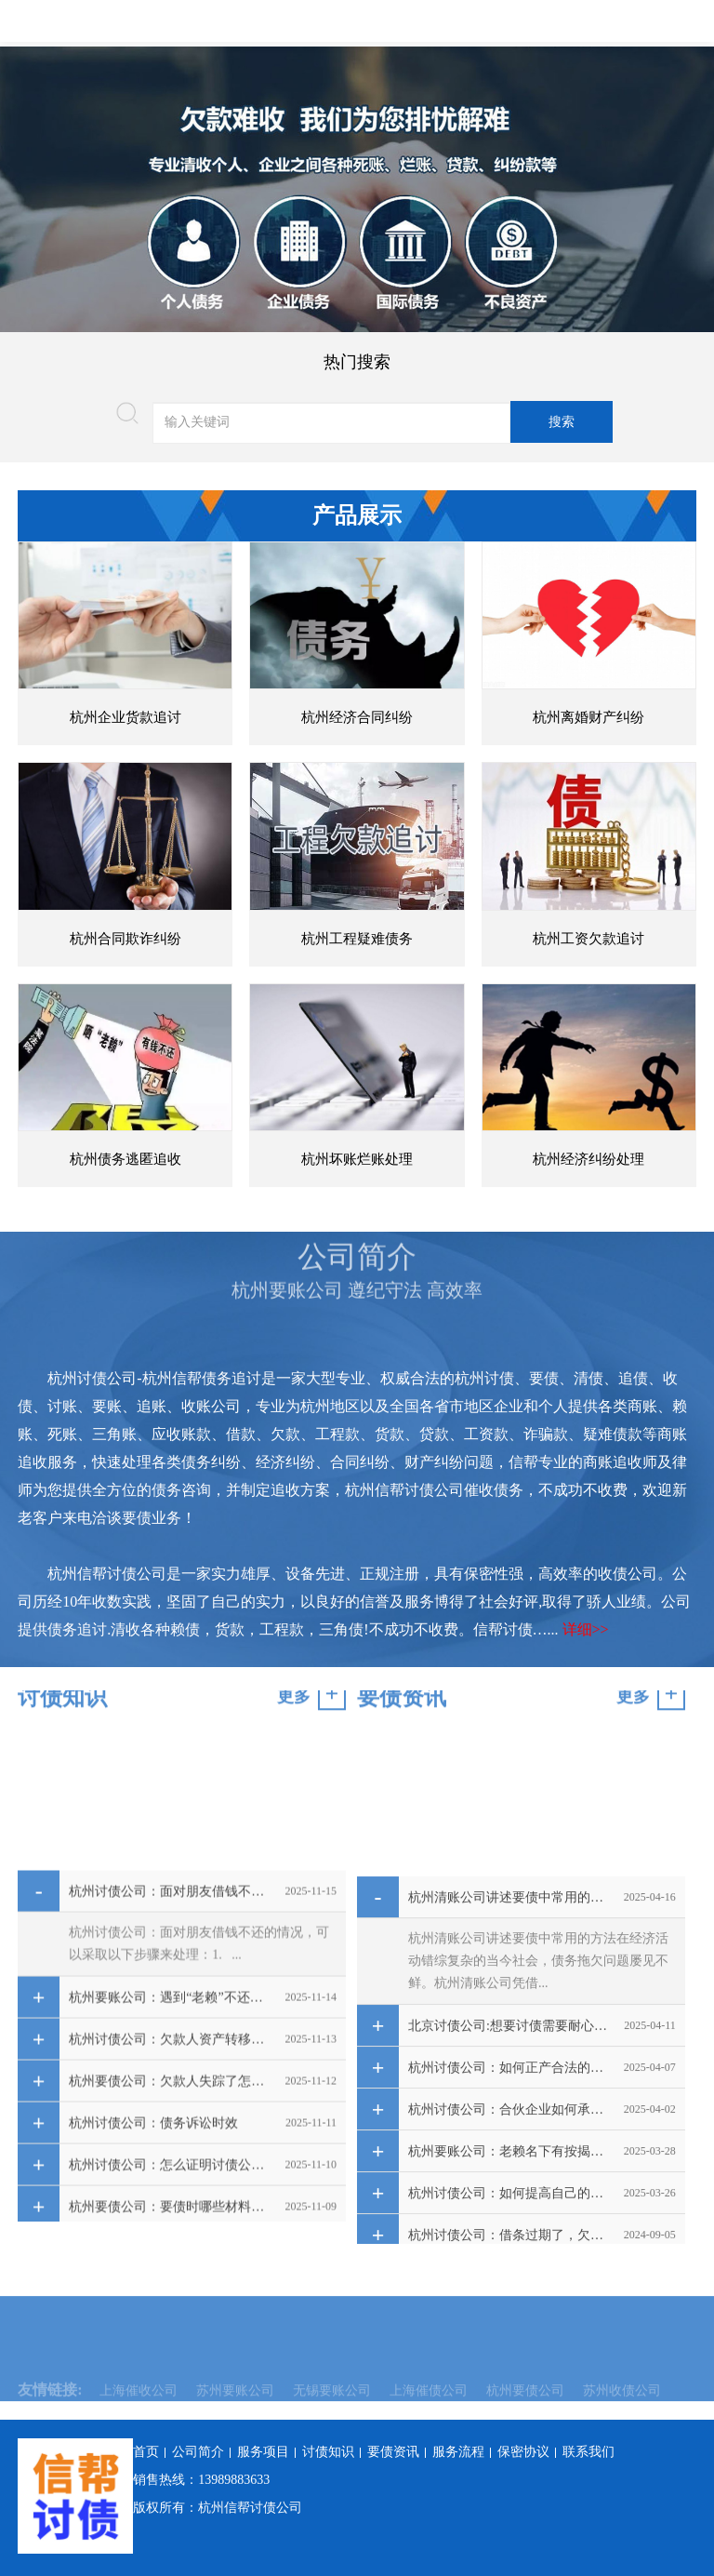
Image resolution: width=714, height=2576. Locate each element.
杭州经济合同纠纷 (357, 717)
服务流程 (458, 2452)
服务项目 (263, 2452)
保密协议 (523, 2452)
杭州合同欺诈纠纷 (125, 938)
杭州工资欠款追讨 (588, 938)
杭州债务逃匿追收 (125, 1159)
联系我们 (588, 2452)
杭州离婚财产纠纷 (588, 717)
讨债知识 (328, 2452)
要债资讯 (393, 2452)
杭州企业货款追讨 (125, 717)
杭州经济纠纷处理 (588, 1159)
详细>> (585, 1629)
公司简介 (198, 2452)
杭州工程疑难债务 (357, 938)
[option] (357, 189)
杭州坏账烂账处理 (357, 1159)
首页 (146, 2452)
